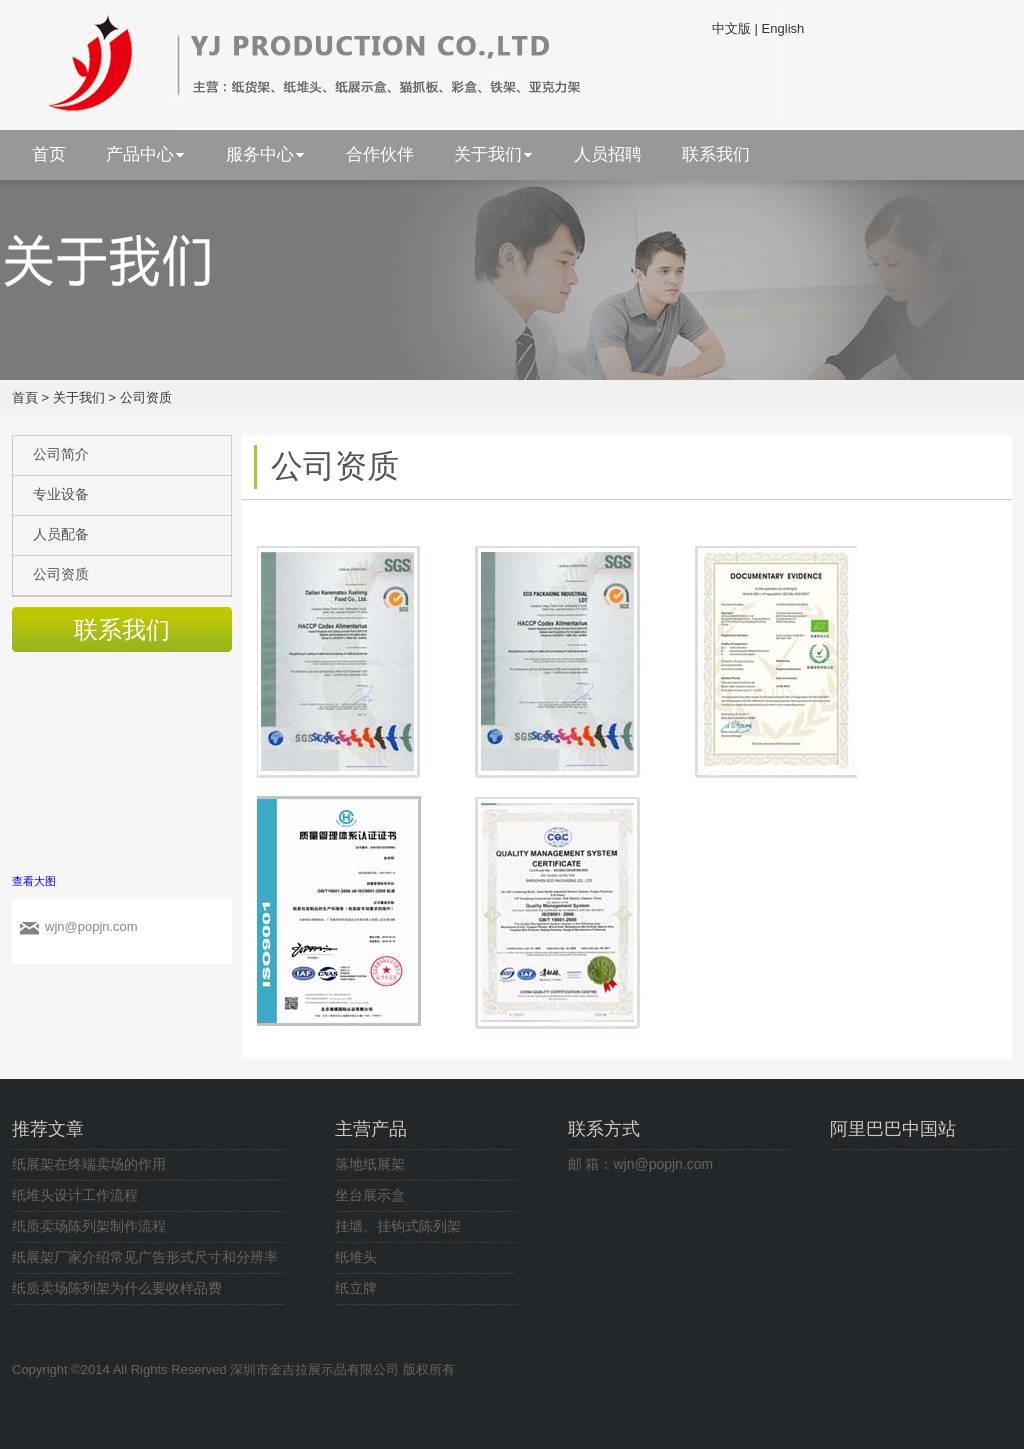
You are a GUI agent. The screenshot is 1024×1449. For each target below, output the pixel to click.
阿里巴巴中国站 (893, 1129)
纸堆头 (356, 1257)
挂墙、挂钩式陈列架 (398, 1226)
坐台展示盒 (370, 1195)
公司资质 (146, 397)
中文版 (731, 28)
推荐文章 (48, 1129)
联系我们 (122, 629)
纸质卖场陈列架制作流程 (89, 1226)
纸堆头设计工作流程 (75, 1195)
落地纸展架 (370, 1164)
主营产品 (371, 1129)
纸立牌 (356, 1288)
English (783, 28)
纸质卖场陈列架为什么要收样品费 (117, 1288)
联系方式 (604, 1129)
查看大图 (34, 881)
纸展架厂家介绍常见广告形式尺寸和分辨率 (145, 1257)
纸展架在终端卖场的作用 (89, 1164)
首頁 (25, 397)
